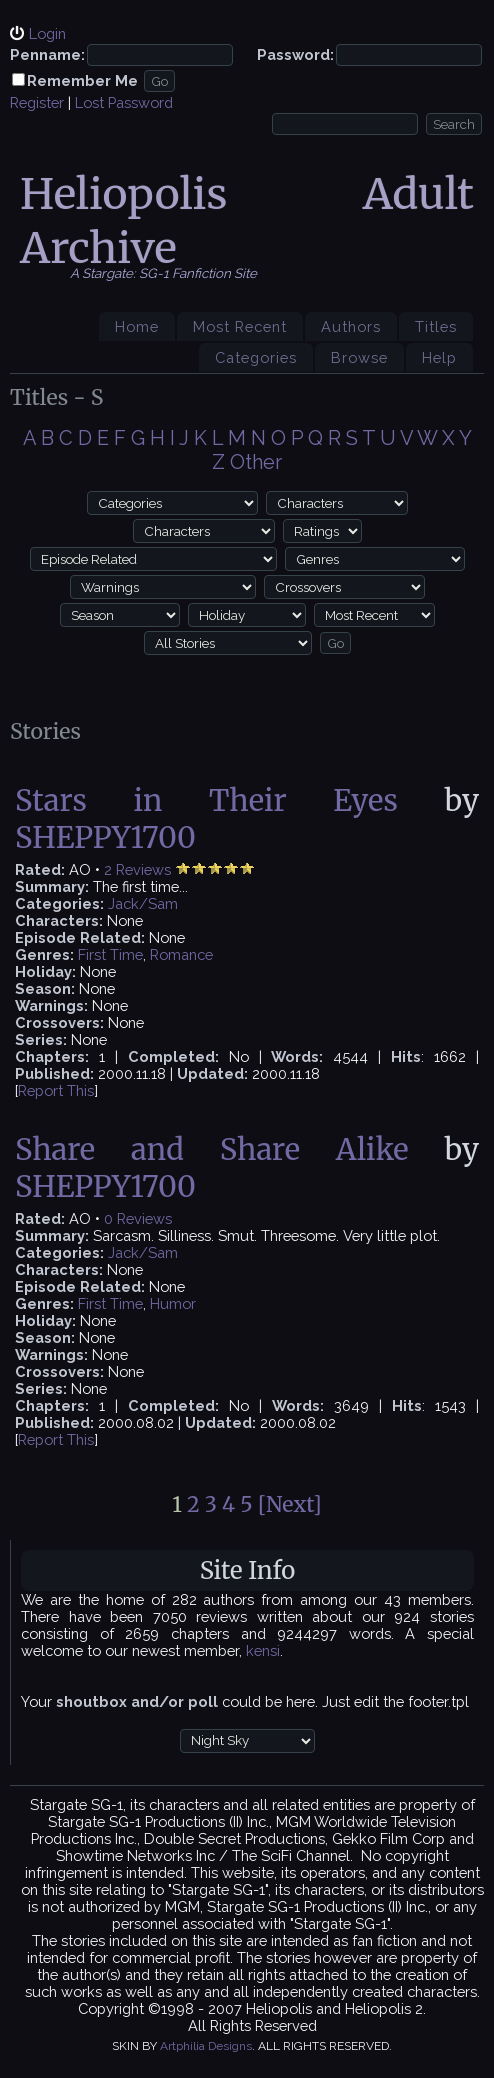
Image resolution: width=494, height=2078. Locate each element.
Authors (351, 326)
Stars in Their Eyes (206, 800)
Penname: (47, 54)
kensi (263, 1650)
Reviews (143, 869)
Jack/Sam (143, 903)
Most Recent (240, 326)
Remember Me (82, 80)
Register (37, 102)
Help (439, 357)
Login (47, 33)
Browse (359, 357)
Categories (256, 357)
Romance (181, 954)
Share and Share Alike (212, 1149)
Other (256, 462)
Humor (173, 1303)
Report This (56, 1090)
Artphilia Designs (206, 2046)
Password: (295, 54)
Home (137, 326)
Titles (436, 326)
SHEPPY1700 (105, 837)
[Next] (290, 1504)
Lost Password (124, 102)
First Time (110, 954)
